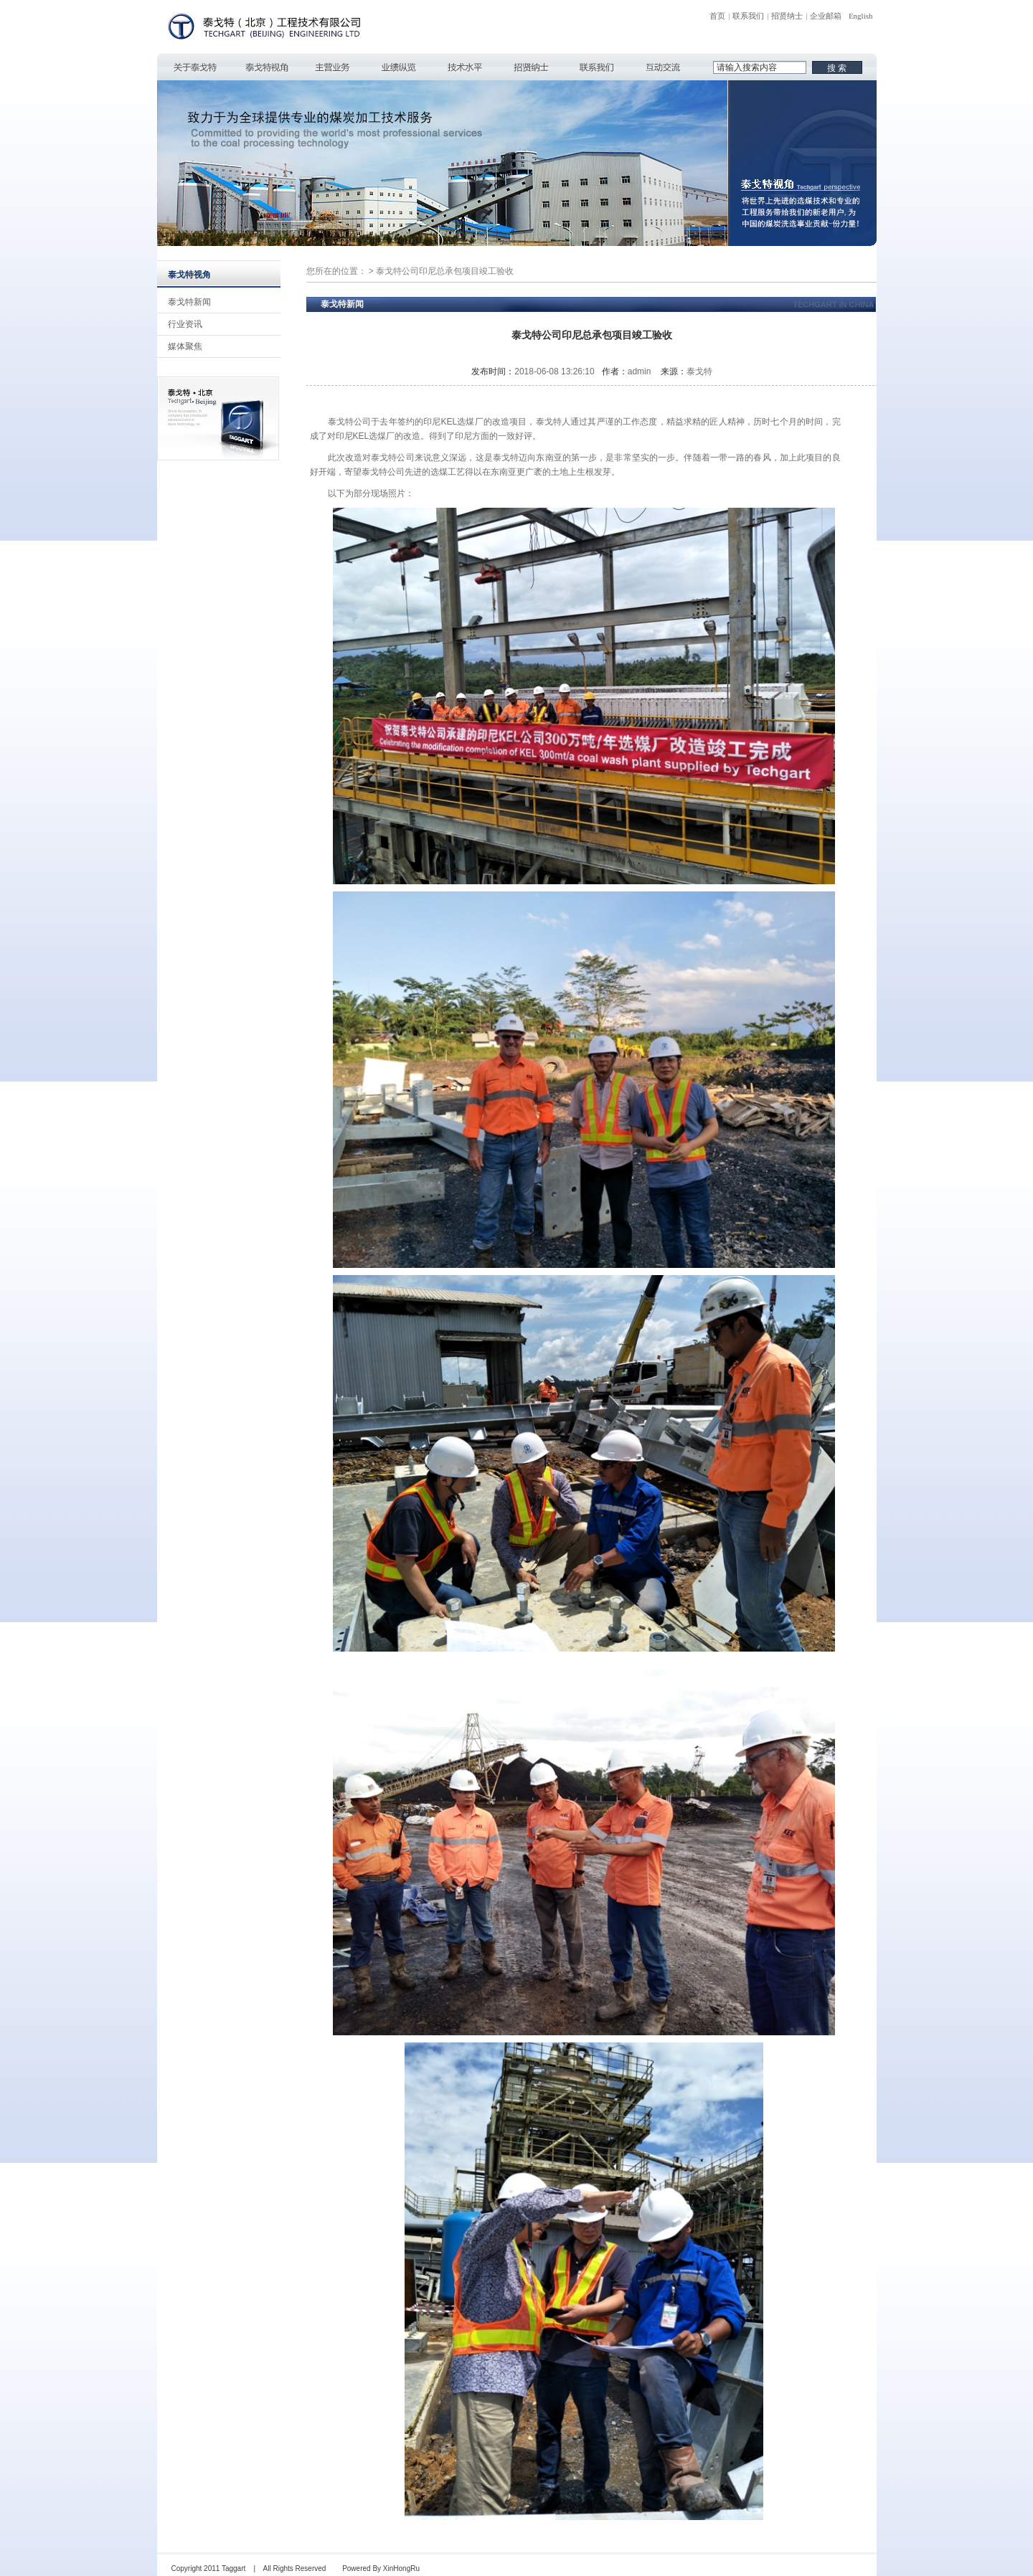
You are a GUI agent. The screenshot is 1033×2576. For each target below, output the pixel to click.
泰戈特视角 (267, 67)
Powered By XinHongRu (381, 2568)
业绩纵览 (399, 67)
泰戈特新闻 (189, 302)
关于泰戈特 (195, 67)
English (861, 15)
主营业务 (333, 67)
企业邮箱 (825, 15)
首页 (717, 15)
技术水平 (465, 67)
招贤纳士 (787, 15)
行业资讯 (185, 324)
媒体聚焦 (185, 346)
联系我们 (748, 15)
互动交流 (663, 67)
